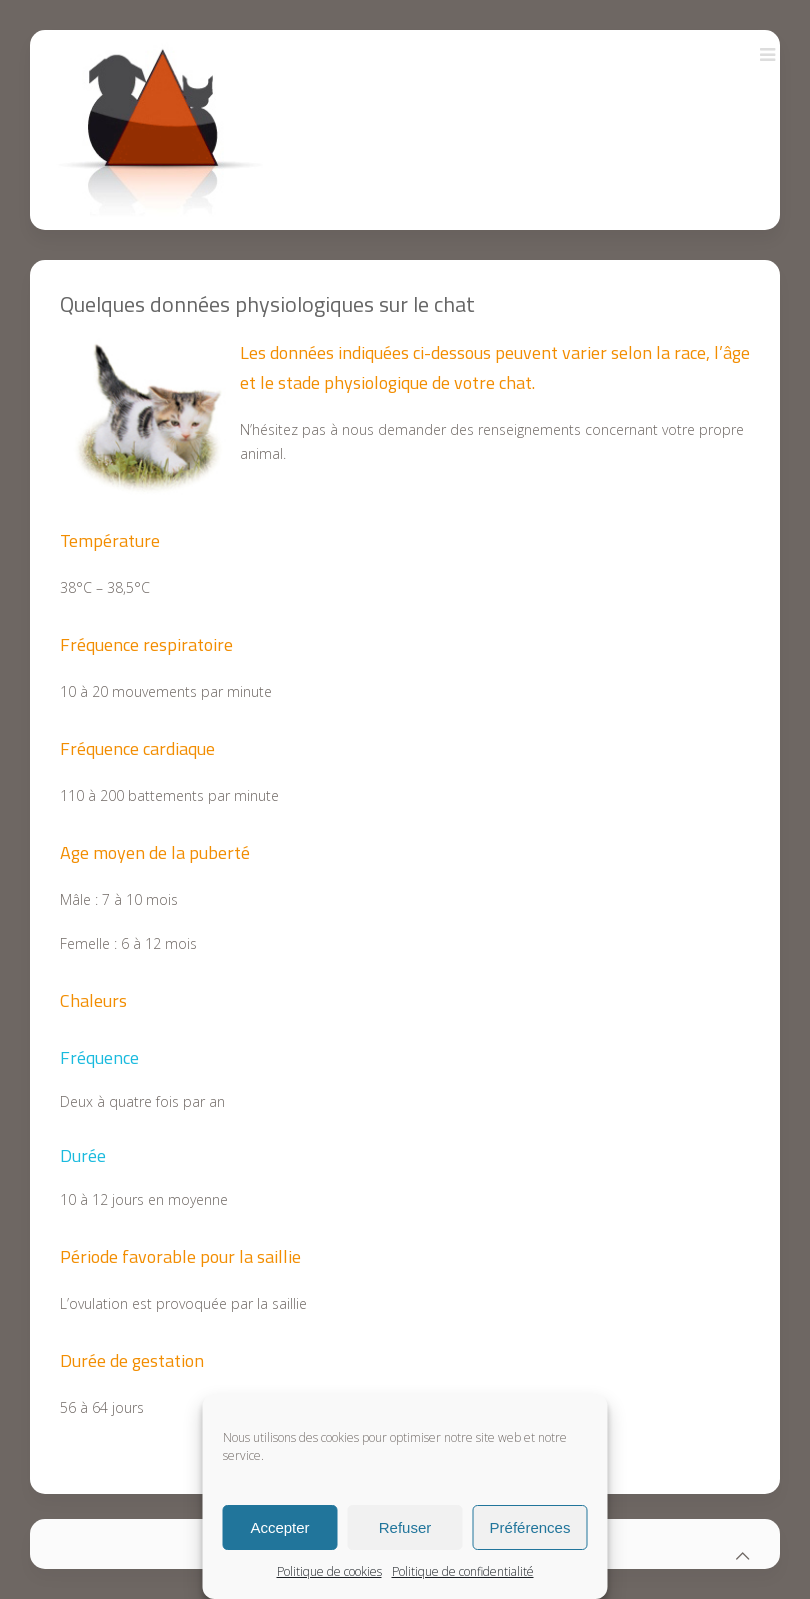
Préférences (530, 1527)
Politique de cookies (329, 1571)
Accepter (279, 1527)
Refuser (405, 1527)
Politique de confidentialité (463, 1571)
